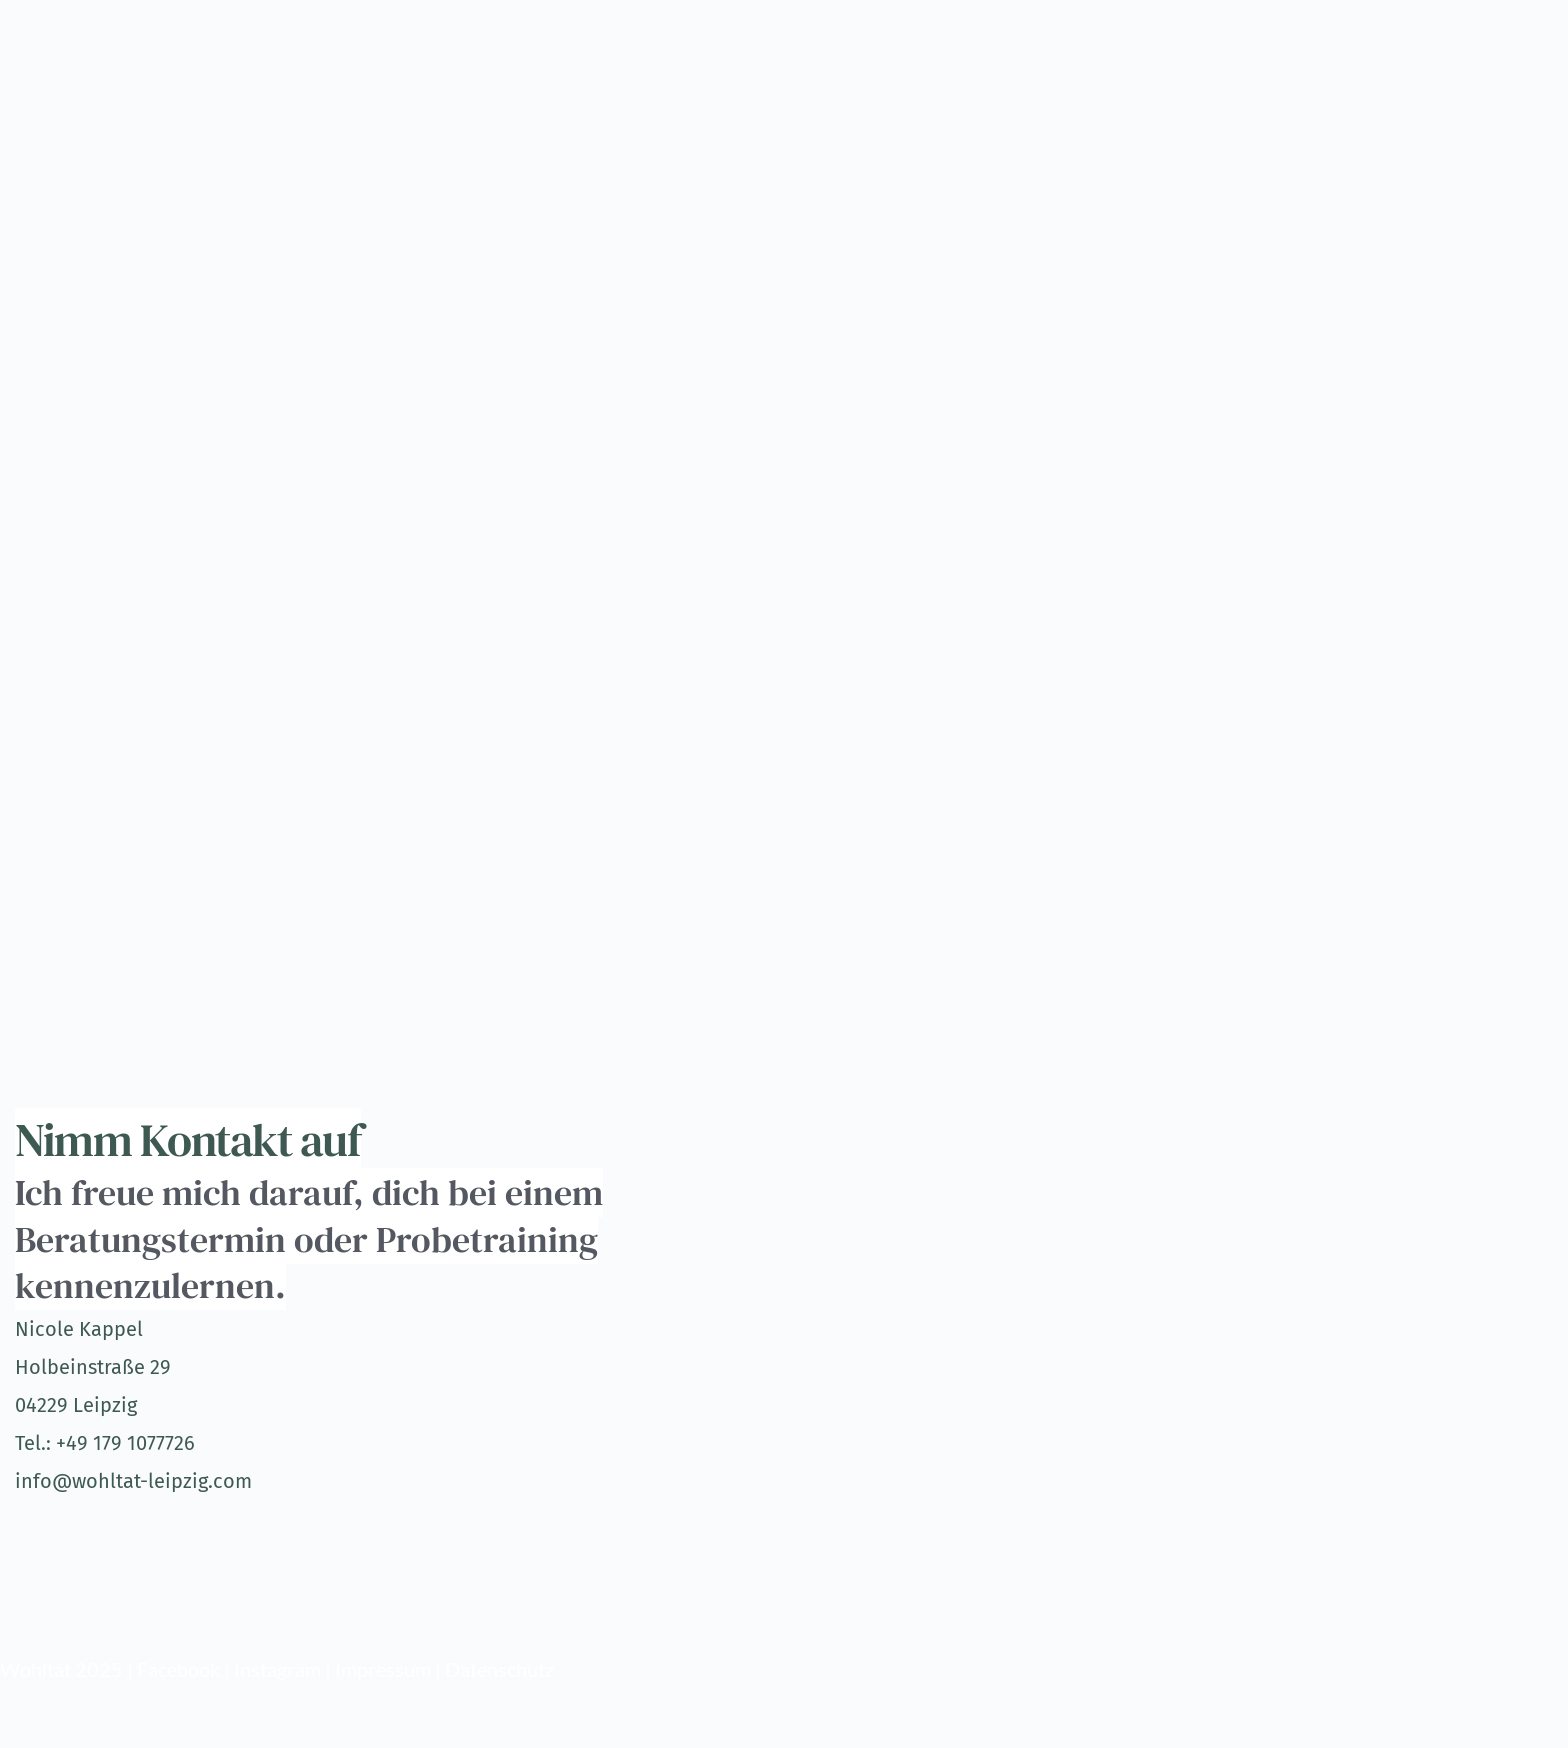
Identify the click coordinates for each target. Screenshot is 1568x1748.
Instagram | (284, 1669)
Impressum (383, 1669)
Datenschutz (499, 1669)
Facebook (178, 1669)
